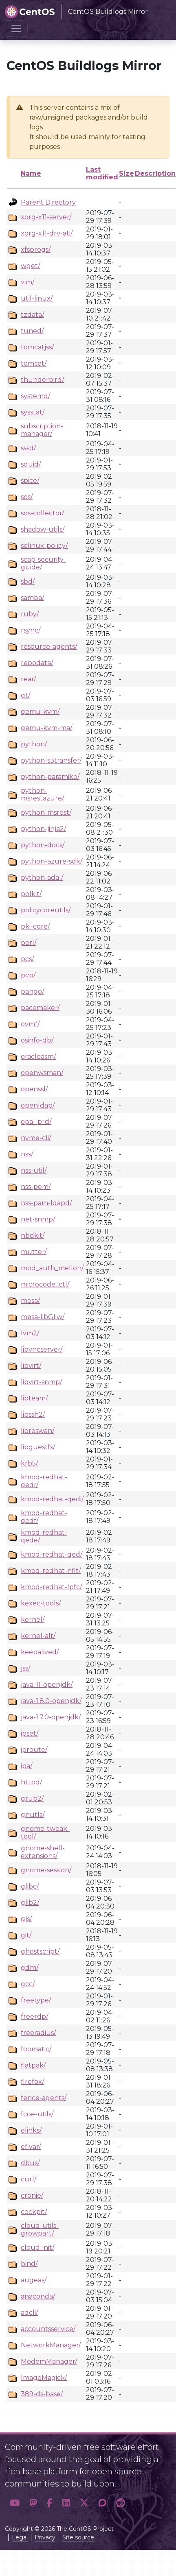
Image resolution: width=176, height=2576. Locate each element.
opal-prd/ (36, 1122)
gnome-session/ (46, 1870)
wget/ (30, 266)
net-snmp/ (38, 1219)
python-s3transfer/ (51, 760)
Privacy (45, 2537)
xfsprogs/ (36, 249)
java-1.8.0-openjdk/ (51, 1701)
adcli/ (29, 2312)
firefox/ (32, 2081)
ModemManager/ (49, 2361)
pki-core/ (35, 926)
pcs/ (27, 959)
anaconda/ (38, 2296)
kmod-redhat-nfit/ (51, 1571)
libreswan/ (37, 1431)
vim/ (27, 282)
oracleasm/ (38, 1056)
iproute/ (34, 1750)
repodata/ (37, 663)
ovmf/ (30, 1024)
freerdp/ (34, 2016)
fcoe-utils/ (37, 2114)
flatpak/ (33, 2065)
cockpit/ (34, 2212)
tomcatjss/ (37, 347)
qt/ (25, 695)
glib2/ (30, 1902)
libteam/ (34, 1398)
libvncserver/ (41, 1349)
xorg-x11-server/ (46, 217)
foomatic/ (36, 2049)
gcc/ (28, 1984)
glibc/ (30, 1886)
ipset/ (29, 1733)
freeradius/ (38, 2033)
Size (126, 173)
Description (155, 173)
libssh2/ (33, 1414)
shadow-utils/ (42, 529)
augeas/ (33, 2280)
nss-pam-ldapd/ (46, 1203)
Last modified (102, 173)
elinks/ (31, 2130)
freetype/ (36, 2000)
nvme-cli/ (36, 1138)
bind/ (29, 2264)
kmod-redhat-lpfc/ (51, 1587)
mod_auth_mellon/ (52, 1268)
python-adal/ (42, 877)
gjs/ (26, 1919)
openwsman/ (42, 1073)
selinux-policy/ (44, 546)
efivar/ (31, 2147)
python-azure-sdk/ (51, 861)
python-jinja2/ (43, 829)
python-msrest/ (46, 812)
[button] (14, 2503)
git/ (26, 1935)
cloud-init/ (37, 2247)
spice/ (30, 480)
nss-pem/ (36, 1187)
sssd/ (28, 448)
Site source (78, 2537)
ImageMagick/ (44, 2378)
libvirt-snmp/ (41, 1382)
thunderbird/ (42, 380)
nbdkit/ (32, 1235)
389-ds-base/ (42, 2394)
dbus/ (30, 2163)
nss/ (27, 1154)
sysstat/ (32, 412)
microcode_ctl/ (45, 1284)
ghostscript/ (40, 1951)
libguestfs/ (38, 1447)
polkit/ (31, 894)
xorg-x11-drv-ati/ (47, 233)
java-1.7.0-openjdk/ (51, 1717)
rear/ (28, 679)
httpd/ (31, 1782)
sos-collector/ (42, 513)
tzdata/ (32, 314)
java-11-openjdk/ (47, 1684)
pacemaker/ (40, 1008)
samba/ (32, 598)
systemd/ (35, 396)
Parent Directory (48, 202)
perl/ (28, 943)
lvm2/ (30, 1333)
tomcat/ (33, 363)
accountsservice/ (48, 2329)
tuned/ (32, 331)
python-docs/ (42, 845)
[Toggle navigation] (16, 28)
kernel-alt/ (38, 1636)
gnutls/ (32, 1815)
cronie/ (32, 2195)
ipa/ (26, 1766)
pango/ (32, 991)
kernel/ (32, 1619)
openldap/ (38, 1105)
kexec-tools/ (41, 1603)
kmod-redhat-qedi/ (52, 1499)
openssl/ (34, 1089)
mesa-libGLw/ (42, 1317)
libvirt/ (31, 1366)
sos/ (27, 497)
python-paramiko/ (50, 777)
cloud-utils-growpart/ (40, 2229)
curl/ (28, 2179)
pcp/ (28, 975)
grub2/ (32, 1798)
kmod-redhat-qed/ (51, 1554)
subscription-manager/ (42, 430)
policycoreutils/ (45, 910)
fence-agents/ (43, 2098)
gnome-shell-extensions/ (43, 1852)
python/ (34, 744)
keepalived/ (40, 1652)
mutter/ (33, 1252)
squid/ (31, 464)
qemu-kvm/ (40, 711)
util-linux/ (37, 298)
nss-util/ (33, 1170)
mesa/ (30, 1300)
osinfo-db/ (37, 1040)
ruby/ (30, 614)
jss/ (25, 1668)
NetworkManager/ (51, 2345)
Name (31, 173)
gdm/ (29, 1968)
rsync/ (30, 630)
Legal (20, 2537)
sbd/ (28, 581)
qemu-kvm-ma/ (46, 728)
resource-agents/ (49, 646)
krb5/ (29, 1463)
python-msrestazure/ (42, 794)
